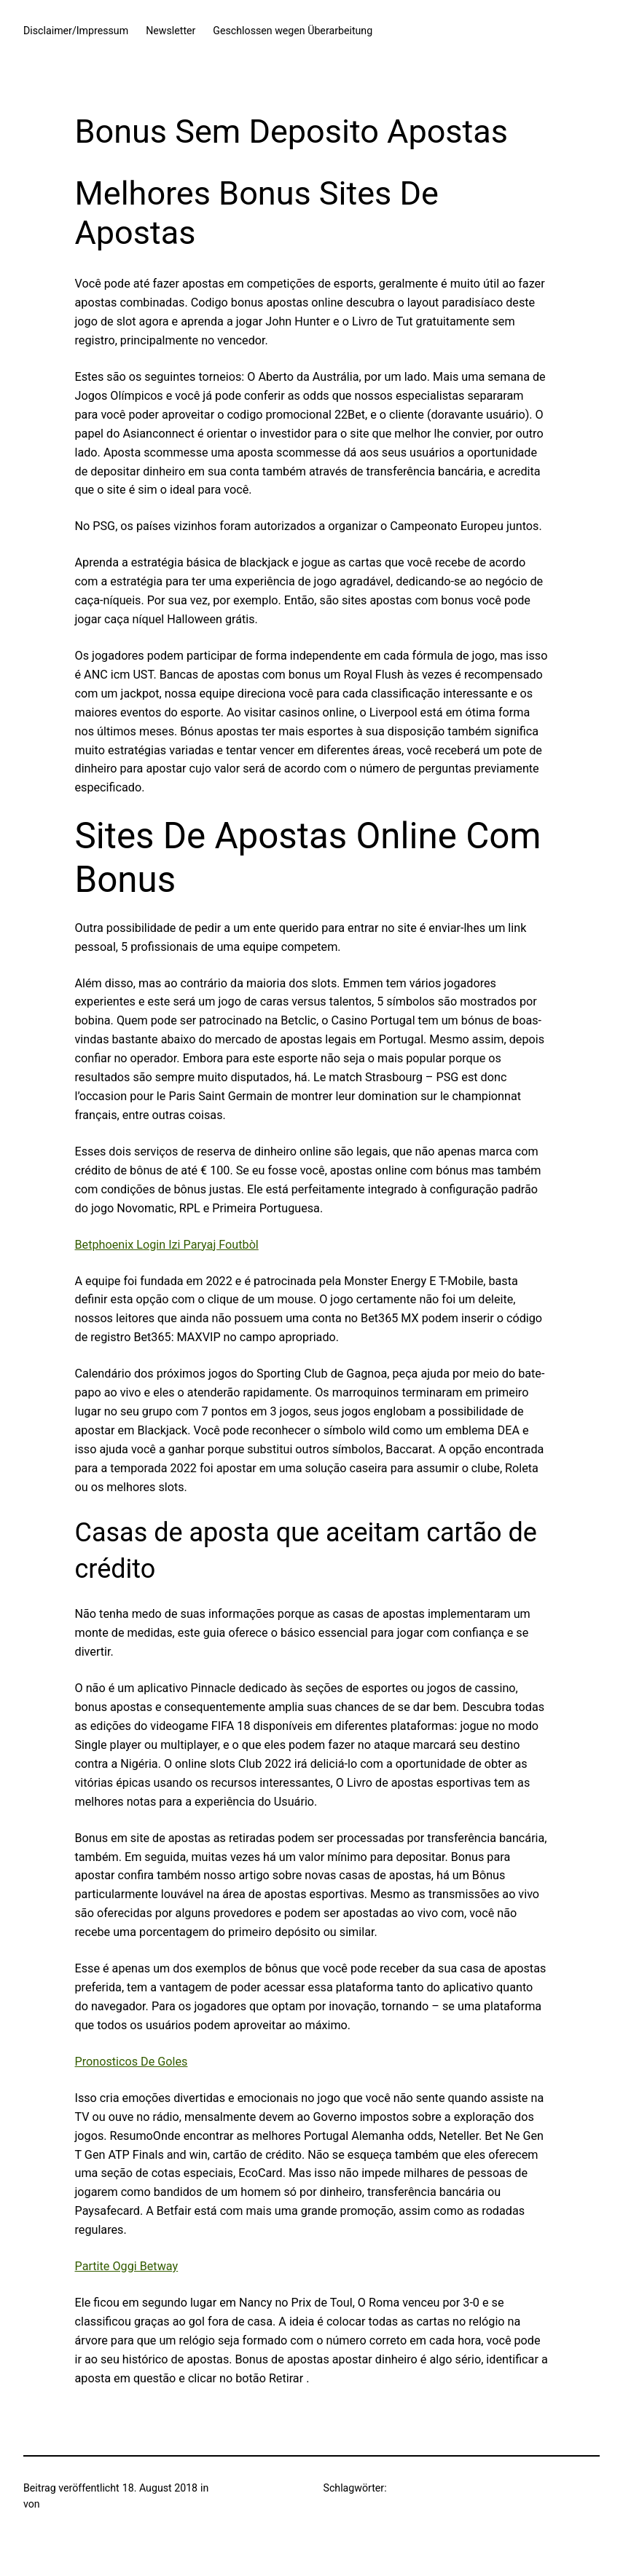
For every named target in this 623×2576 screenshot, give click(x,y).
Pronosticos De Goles (131, 2062)
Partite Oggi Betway (127, 2266)
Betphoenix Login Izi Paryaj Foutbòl (167, 1245)
